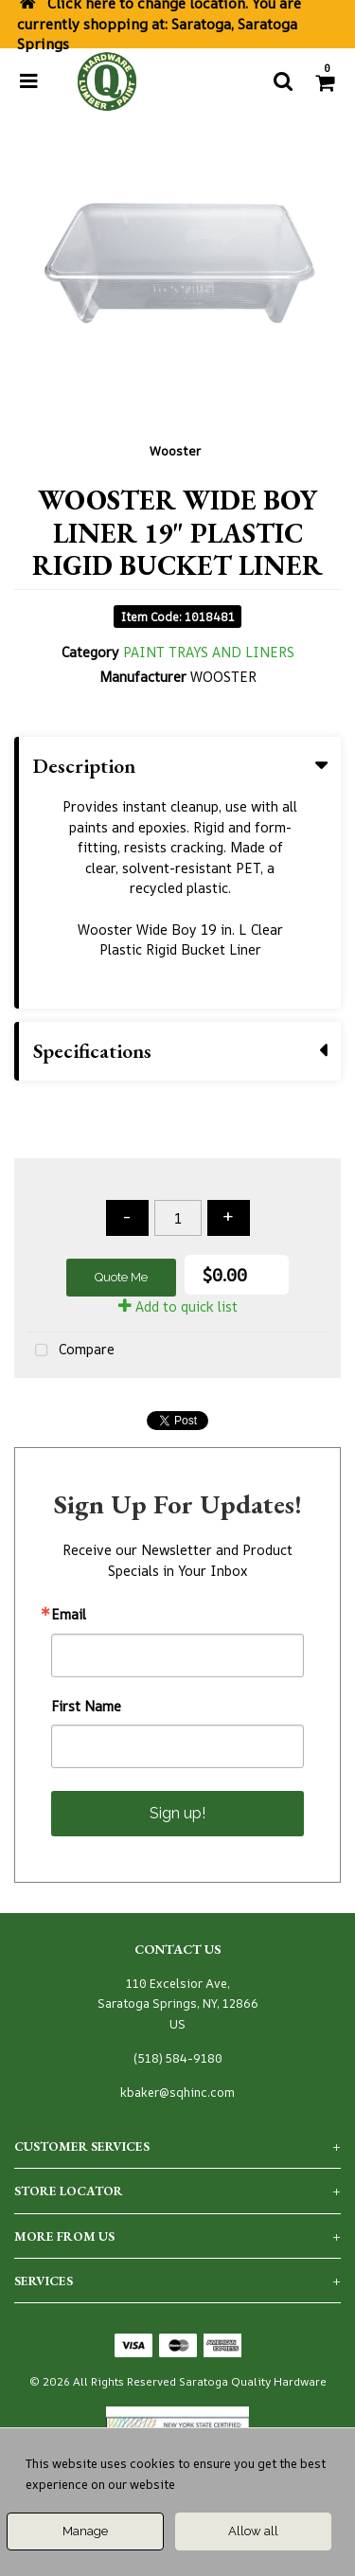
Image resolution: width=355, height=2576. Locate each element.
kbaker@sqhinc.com (177, 2092)
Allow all (253, 2531)
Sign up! (177, 1813)
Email (68, 1614)
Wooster (175, 450)
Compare (71, 1351)
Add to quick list (178, 1306)
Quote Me (121, 1277)
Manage (85, 2531)
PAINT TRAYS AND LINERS (208, 652)
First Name (86, 1706)
